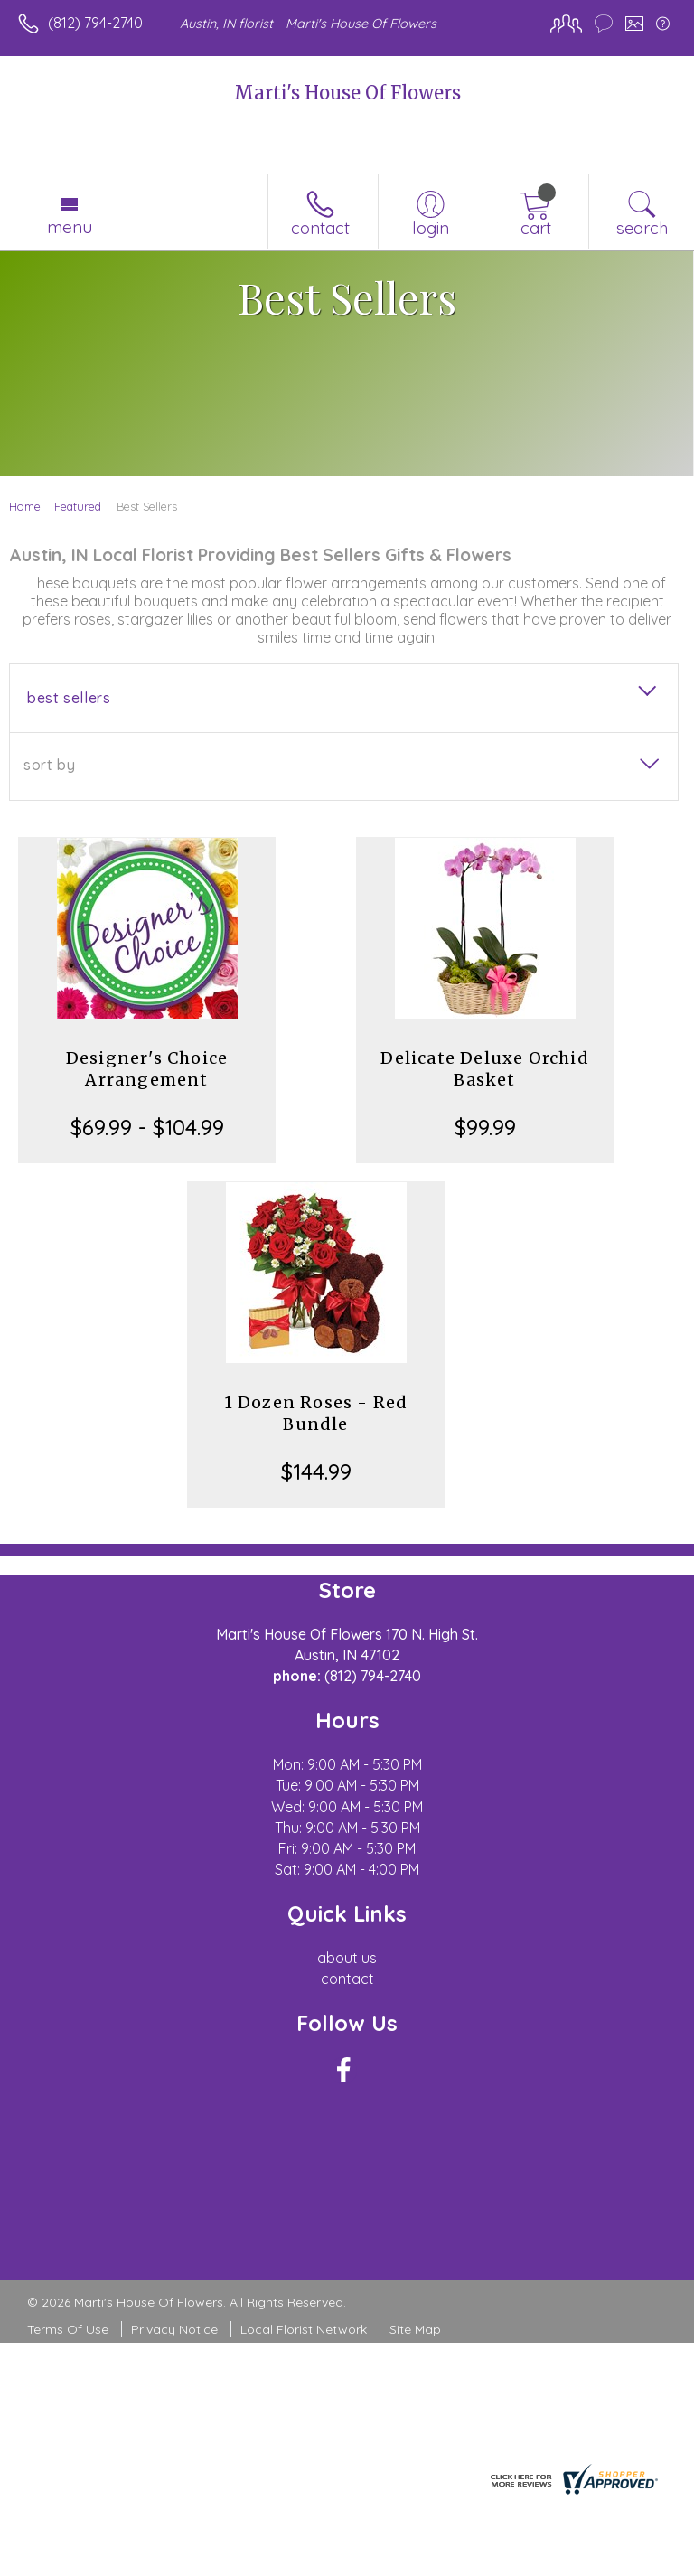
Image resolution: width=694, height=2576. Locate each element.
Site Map (415, 2329)
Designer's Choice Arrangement (147, 1069)
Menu (69, 227)
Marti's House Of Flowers (347, 92)
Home (25, 506)
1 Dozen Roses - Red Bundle (316, 1413)
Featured (77, 506)
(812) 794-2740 (95, 23)
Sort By (49, 765)
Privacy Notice (174, 2329)
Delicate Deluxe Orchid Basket (484, 1069)
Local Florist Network (303, 2329)
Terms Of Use (67, 2329)
